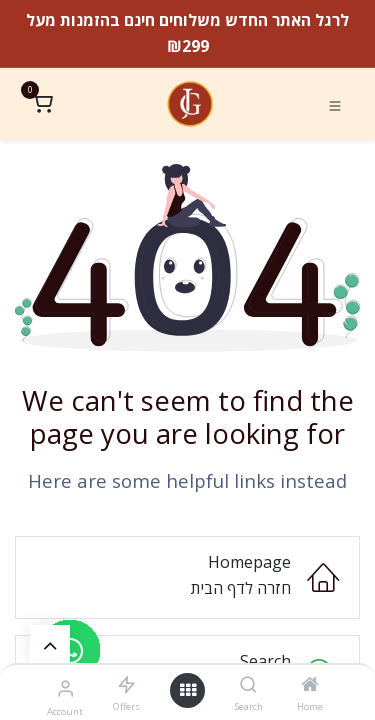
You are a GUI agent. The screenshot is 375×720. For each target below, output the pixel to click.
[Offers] (126, 685)
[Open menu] (188, 691)
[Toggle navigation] (335, 105)
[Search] (248, 685)
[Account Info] (65, 687)
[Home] (310, 685)
